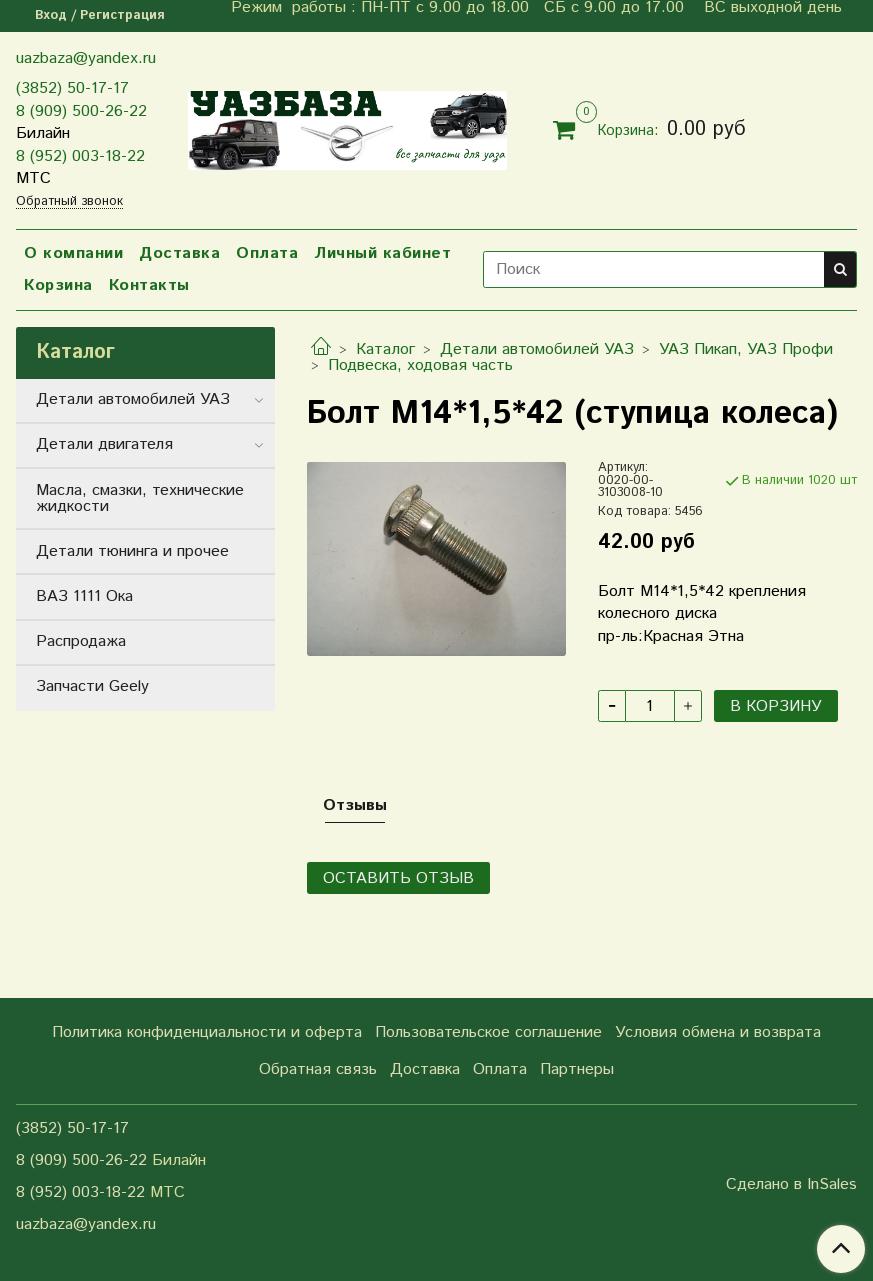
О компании (73, 253)
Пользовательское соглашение (488, 1032)
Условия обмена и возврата (718, 1032)
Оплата (267, 253)
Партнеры (577, 1069)
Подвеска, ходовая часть (420, 365)
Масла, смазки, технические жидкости (140, 498)
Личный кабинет (382, 253)
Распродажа (81, 641)
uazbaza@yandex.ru (86, 58)
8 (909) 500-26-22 (81, 111)
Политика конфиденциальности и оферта (207, 1032)
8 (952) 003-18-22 (80, 156)
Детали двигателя (104, 444)
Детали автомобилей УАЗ (537, 349)
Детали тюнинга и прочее (132, 551)
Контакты (149, 285)
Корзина (58, 285)
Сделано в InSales (791, 1185)
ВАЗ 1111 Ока (84, 596)
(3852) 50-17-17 (72, 88)
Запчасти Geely (92, 686)
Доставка (179, 253)
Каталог (385, 349)
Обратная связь (318, 1069)
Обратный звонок (69, 202)
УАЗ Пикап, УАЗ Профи (746, 349)
